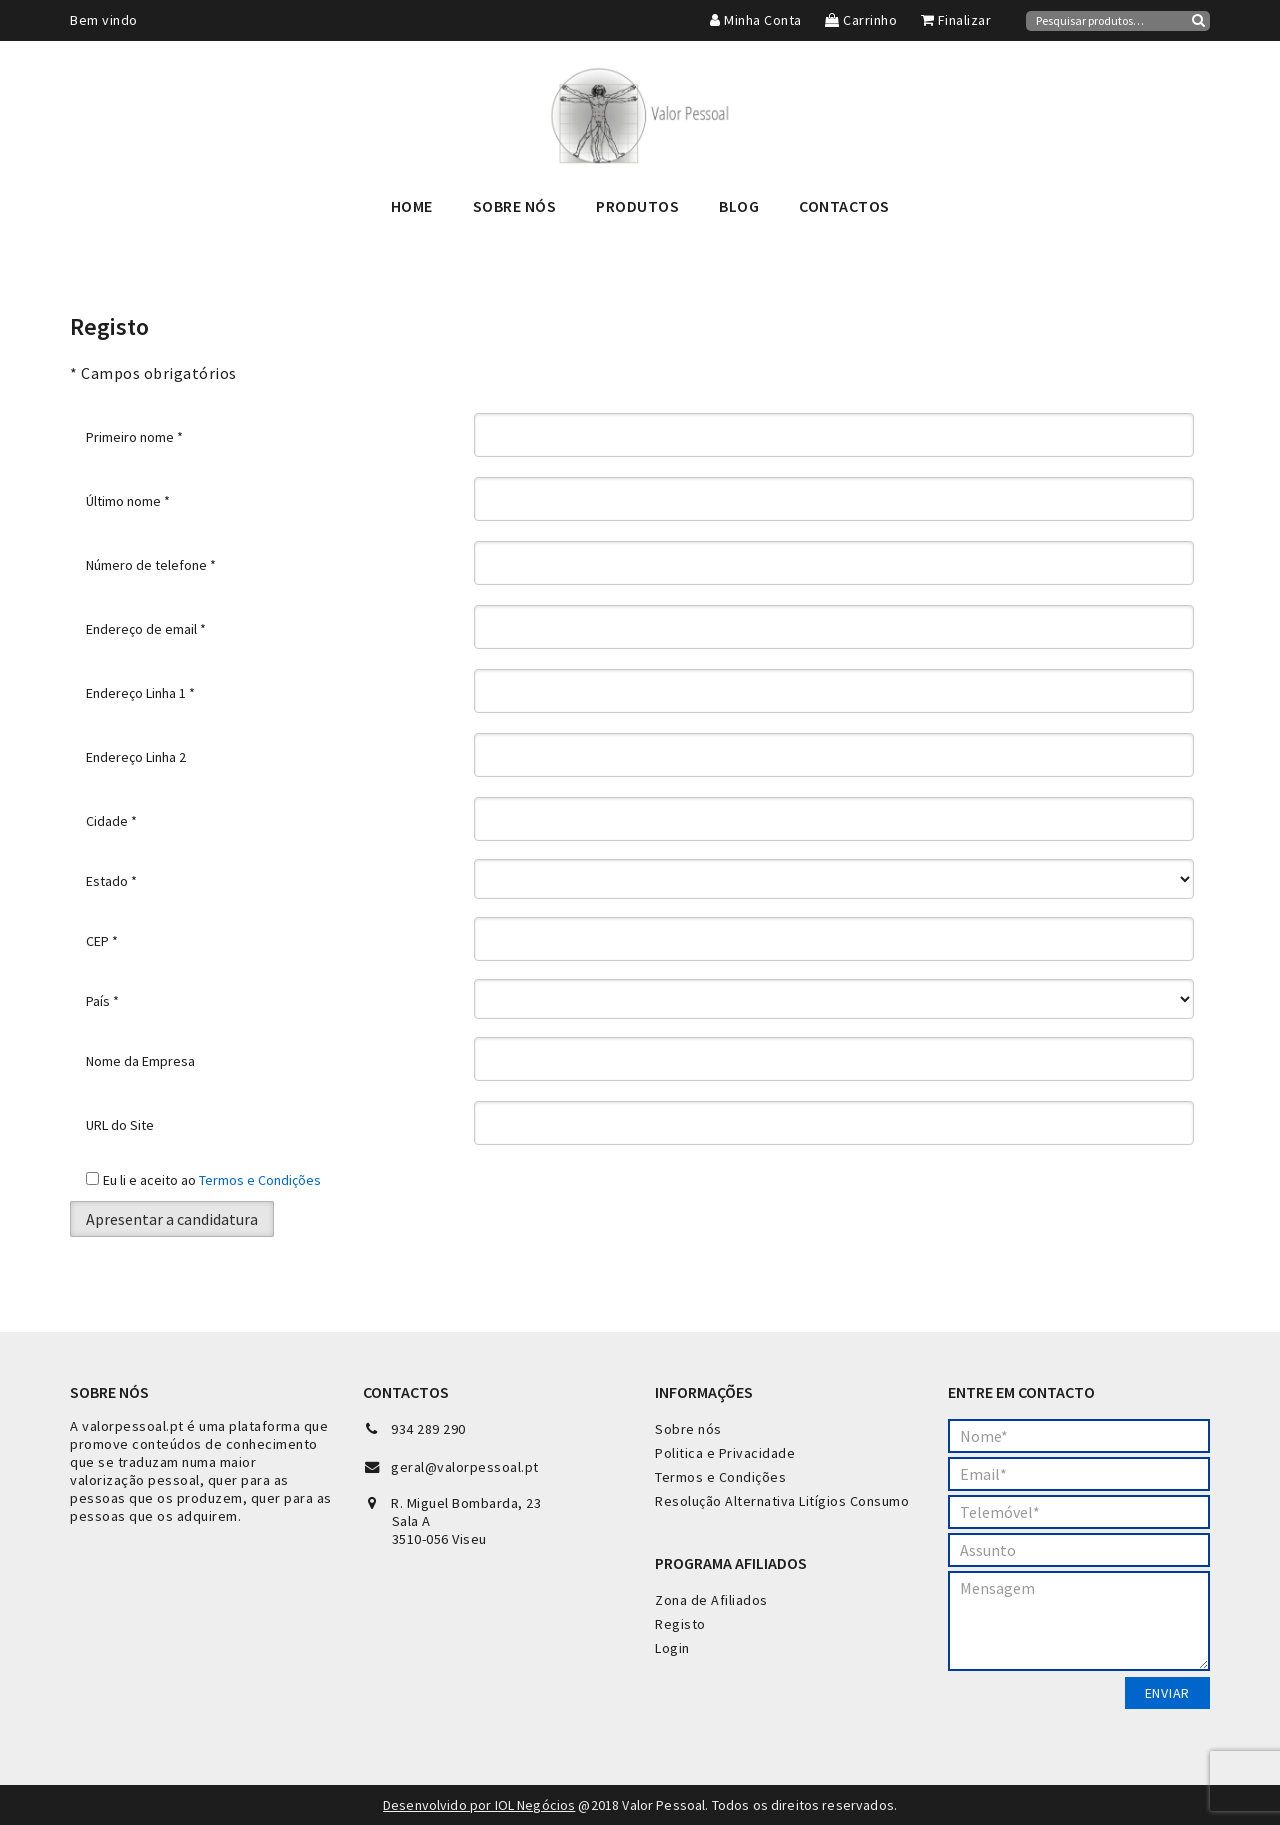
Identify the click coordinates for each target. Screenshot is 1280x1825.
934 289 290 (428, 1429)
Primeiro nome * (134, 437)
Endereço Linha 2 (136, 757)
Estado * (111, 881)
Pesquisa (1198, 20)
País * (102, 1001)
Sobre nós (688, 1429)
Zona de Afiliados (711, 1600)
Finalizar (956, 20)
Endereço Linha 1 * (140, 693)
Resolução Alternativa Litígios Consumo (782, 1501)
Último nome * (128, 501)
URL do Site (120, 1125)
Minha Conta (756, 20)
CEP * (102, 941)
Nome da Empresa (140, 1061)
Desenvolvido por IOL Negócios (479, 1805)
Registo (680, 1624)
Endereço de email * (146, 629)
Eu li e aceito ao (212, 1180)
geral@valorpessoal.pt (465, 1467)
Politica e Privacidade (725, 1453)
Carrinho (861, 20)
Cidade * (111, 821)
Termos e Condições (260, 1180)
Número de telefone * (151, 565)
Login (672, 1648)
